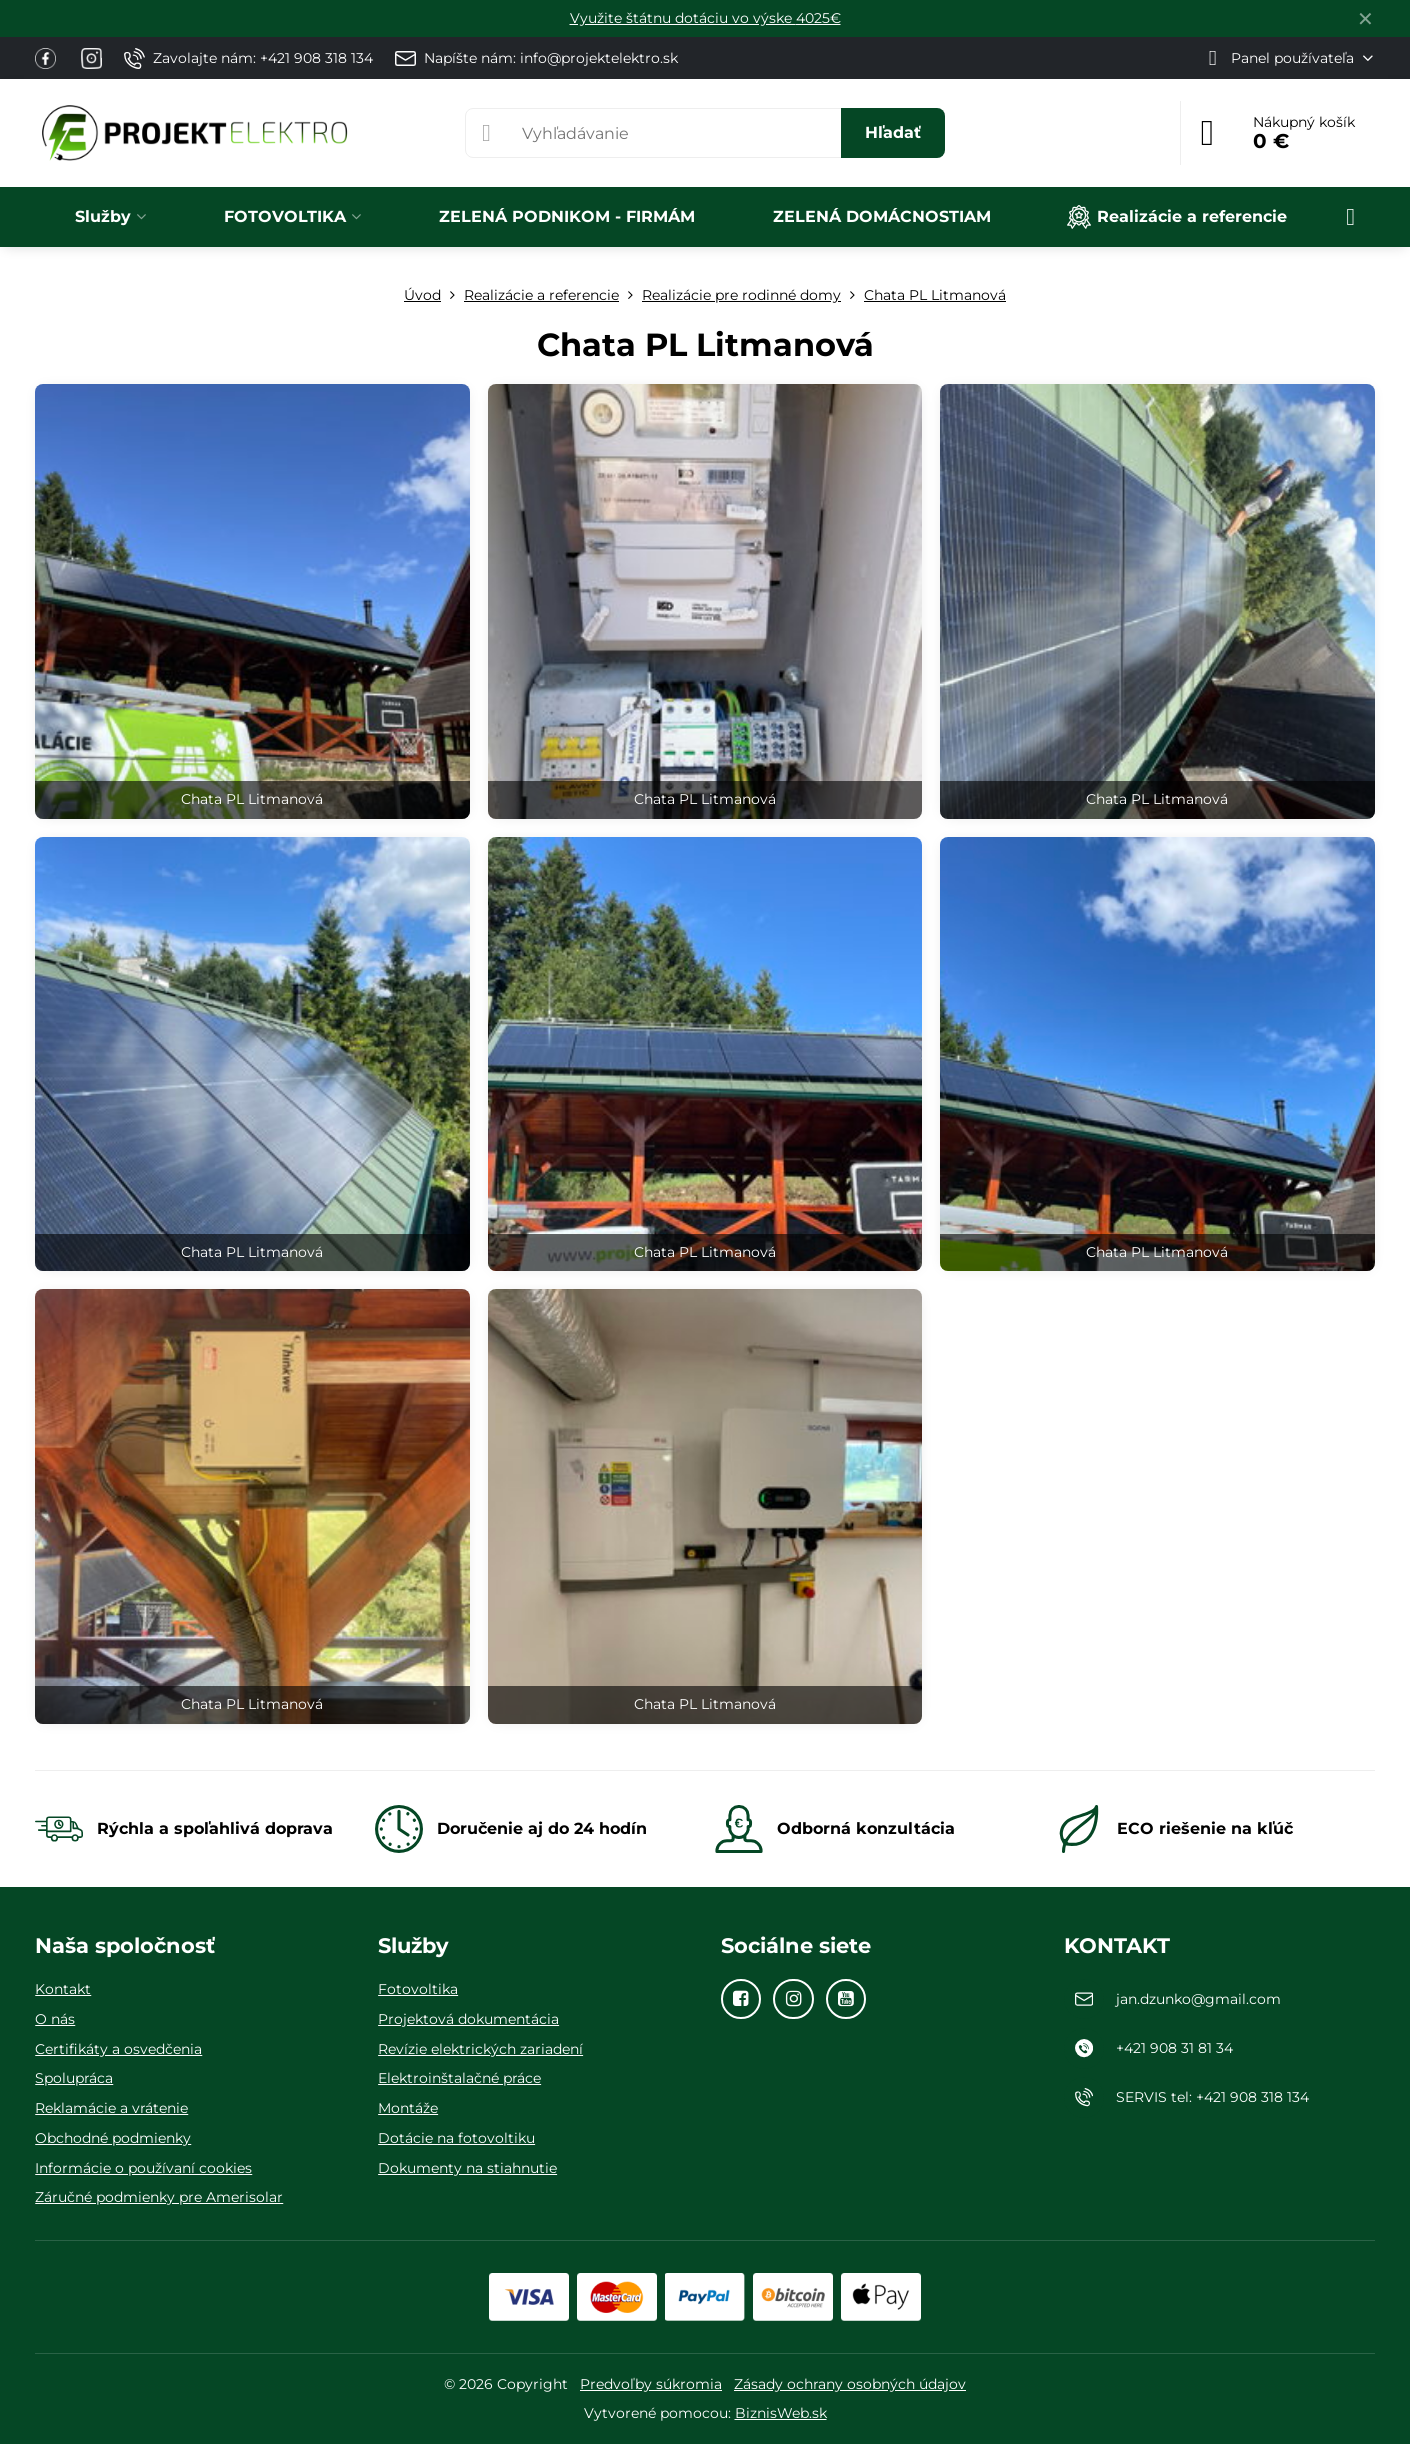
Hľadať (893, 132)
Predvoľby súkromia (651, 2384)
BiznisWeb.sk (781, 2413)
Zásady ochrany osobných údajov (850, 2384)
